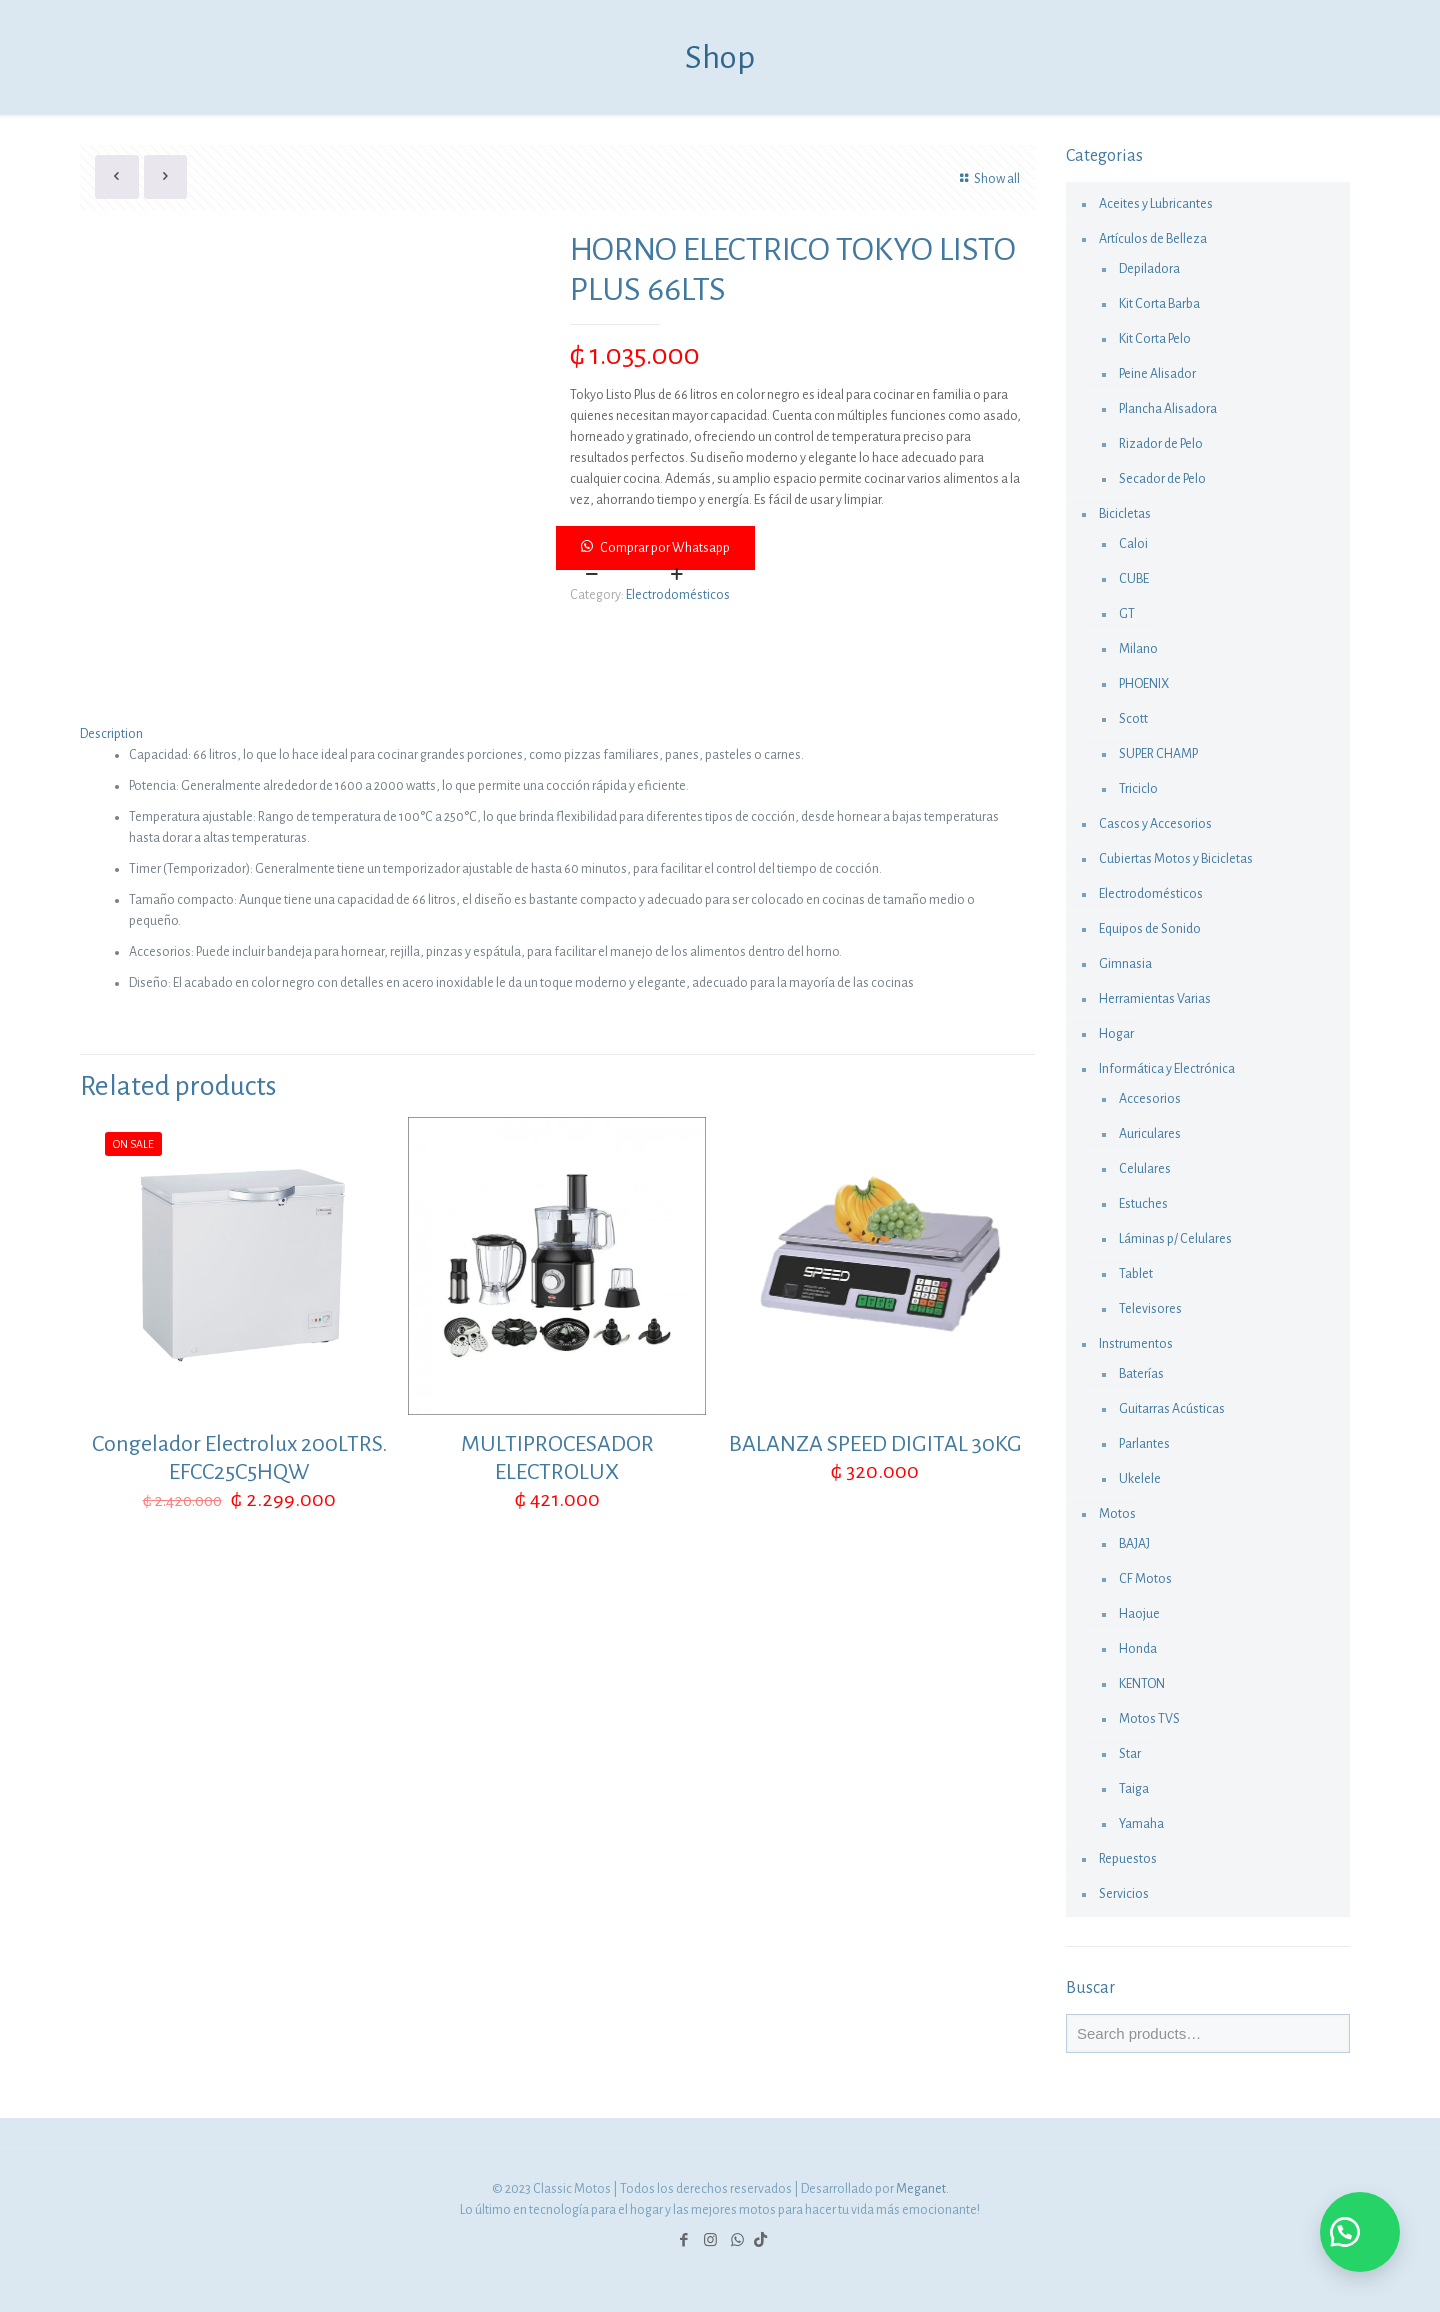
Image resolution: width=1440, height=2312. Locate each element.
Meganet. (922, 2189)
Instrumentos (1136, 1344)
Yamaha (1141, 1824)
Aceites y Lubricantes (1156, 204)
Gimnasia (1125, 964)
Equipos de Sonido (1150, 929)
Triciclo (1138, 789)
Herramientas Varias (1155, 999)
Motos (1117, 1514)
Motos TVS (1149, 1719)
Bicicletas (1125, 514)
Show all (987, 179)
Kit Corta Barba (1159, 304)
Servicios (1124, 1894)
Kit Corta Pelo (1155, 339)
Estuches (1143, 1204)
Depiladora (1149, 269)
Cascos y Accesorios (1155, 824)
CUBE (1134, 579)
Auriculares (1150, 1134)
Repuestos (1128, 1859)
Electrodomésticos (678, 595)
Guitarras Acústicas (1172, 1409)
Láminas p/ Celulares (1175, 1239)
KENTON (1142, 1684)
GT (1127, 614)
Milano (1138, 649)
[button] (797, 548)
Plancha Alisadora (1168, 409)
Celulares (1145, 1169)
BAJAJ (1134, 1544)
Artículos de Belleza (1153, 239)
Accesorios (1150, 1099)
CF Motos (1145, 1579)
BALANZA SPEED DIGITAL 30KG (875, 1444)
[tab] (557, 734)
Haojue (1139, 1614)
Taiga (1134, 1789)
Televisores (1150, 1309)
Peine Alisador (1157, 374)
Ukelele (1140, 1479)
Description (111, 734)
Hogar (1116, 1034)
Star (1130, 1754)
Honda (1138, 1649)
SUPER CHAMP (1158, 754)
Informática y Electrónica (1167, 1069)
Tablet (1136, 1274)
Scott (1133, 719)
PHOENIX (1144, 684)
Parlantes (1144, 1444)
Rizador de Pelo (1161, 444)
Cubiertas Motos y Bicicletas (1176, 859)
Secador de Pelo (1162, 479)
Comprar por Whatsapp (665, 548)
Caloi (1133, 544)
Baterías (1141, 1374)
